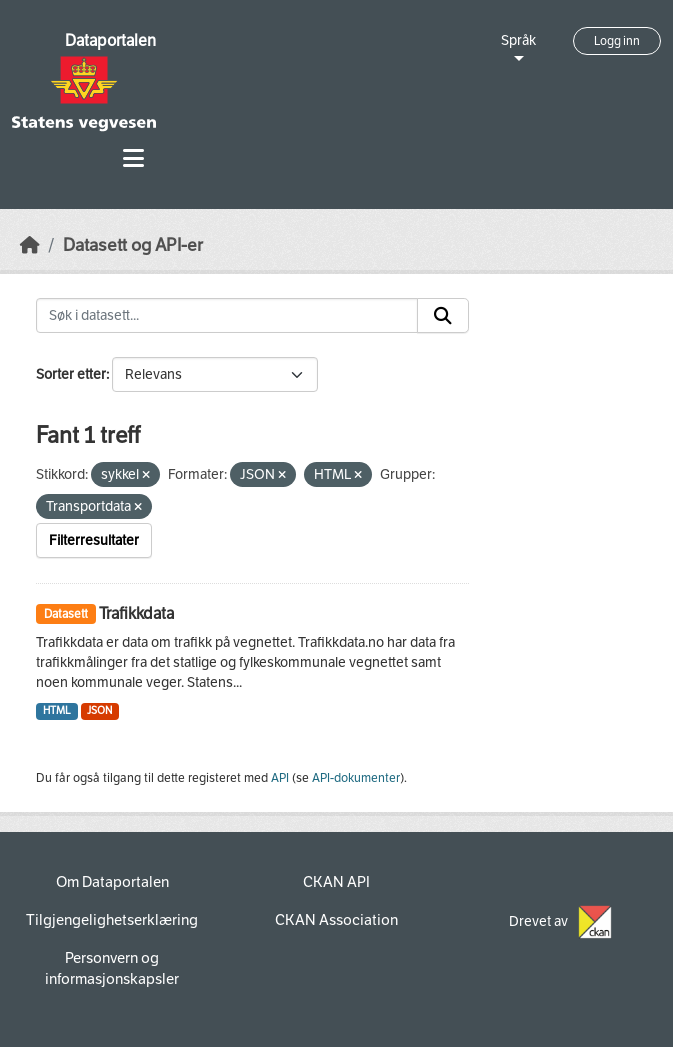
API (280, 778)
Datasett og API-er (133, 245)
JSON (99, 710)
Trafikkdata (136, 613)
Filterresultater (94, 540)
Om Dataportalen (112, 882)
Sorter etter (71, 374)
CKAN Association (336, 920)
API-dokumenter (356, 778)
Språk (518, 40)
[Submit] (443, 316)
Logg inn (617, 41)
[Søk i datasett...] (227, 316)
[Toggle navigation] (133, 158)
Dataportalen (110, 40)
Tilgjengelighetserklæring (112, 920)
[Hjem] (30, 245)
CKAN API (336, 882)
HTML (57, 710)
